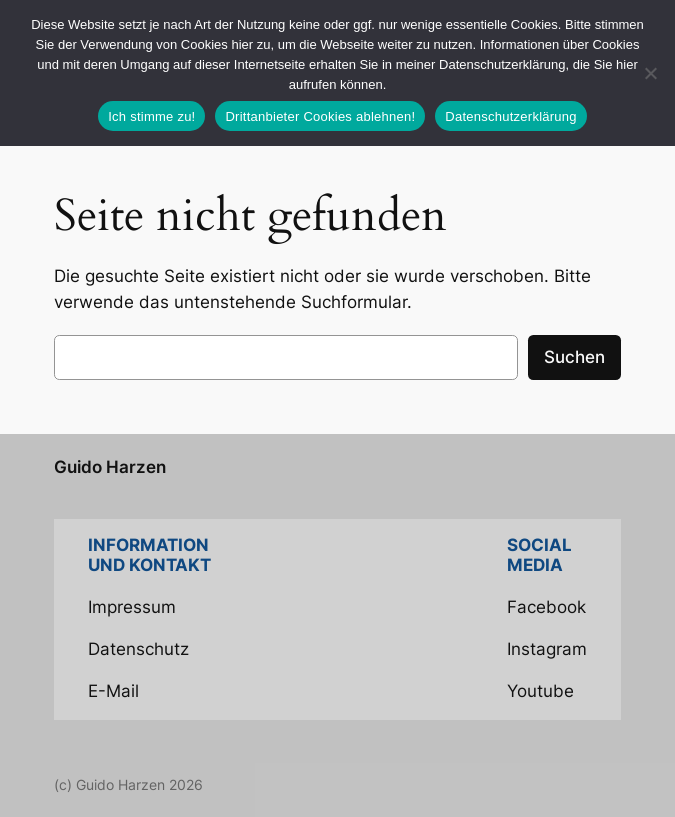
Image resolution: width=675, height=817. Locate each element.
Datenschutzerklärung (510, 116)
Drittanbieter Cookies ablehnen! (320, 116)
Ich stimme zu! (151, 116)
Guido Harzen (110, 467)
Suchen (574, 357)
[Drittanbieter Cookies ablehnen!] (650, 73)
